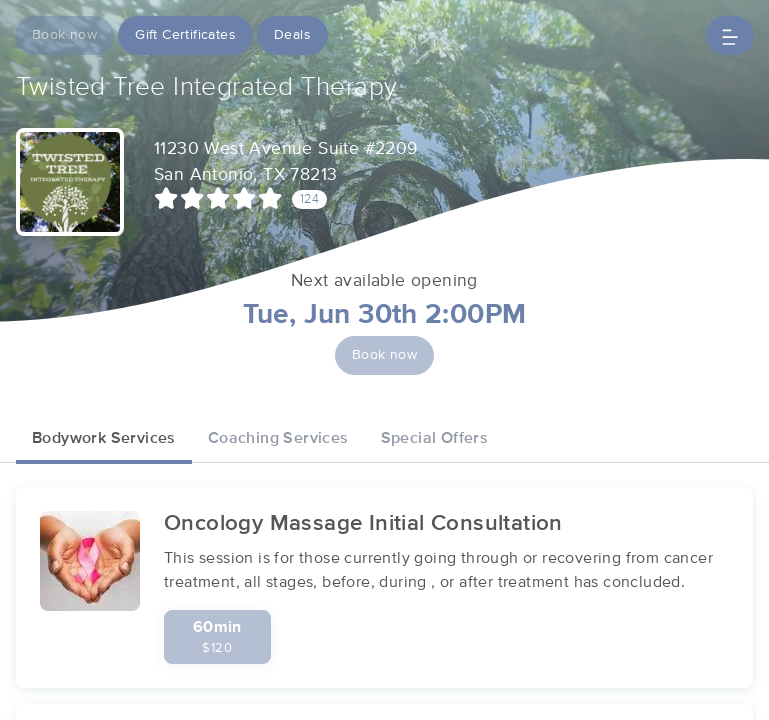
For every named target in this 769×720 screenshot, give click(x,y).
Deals (292, 35)
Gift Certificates (185, 35)
